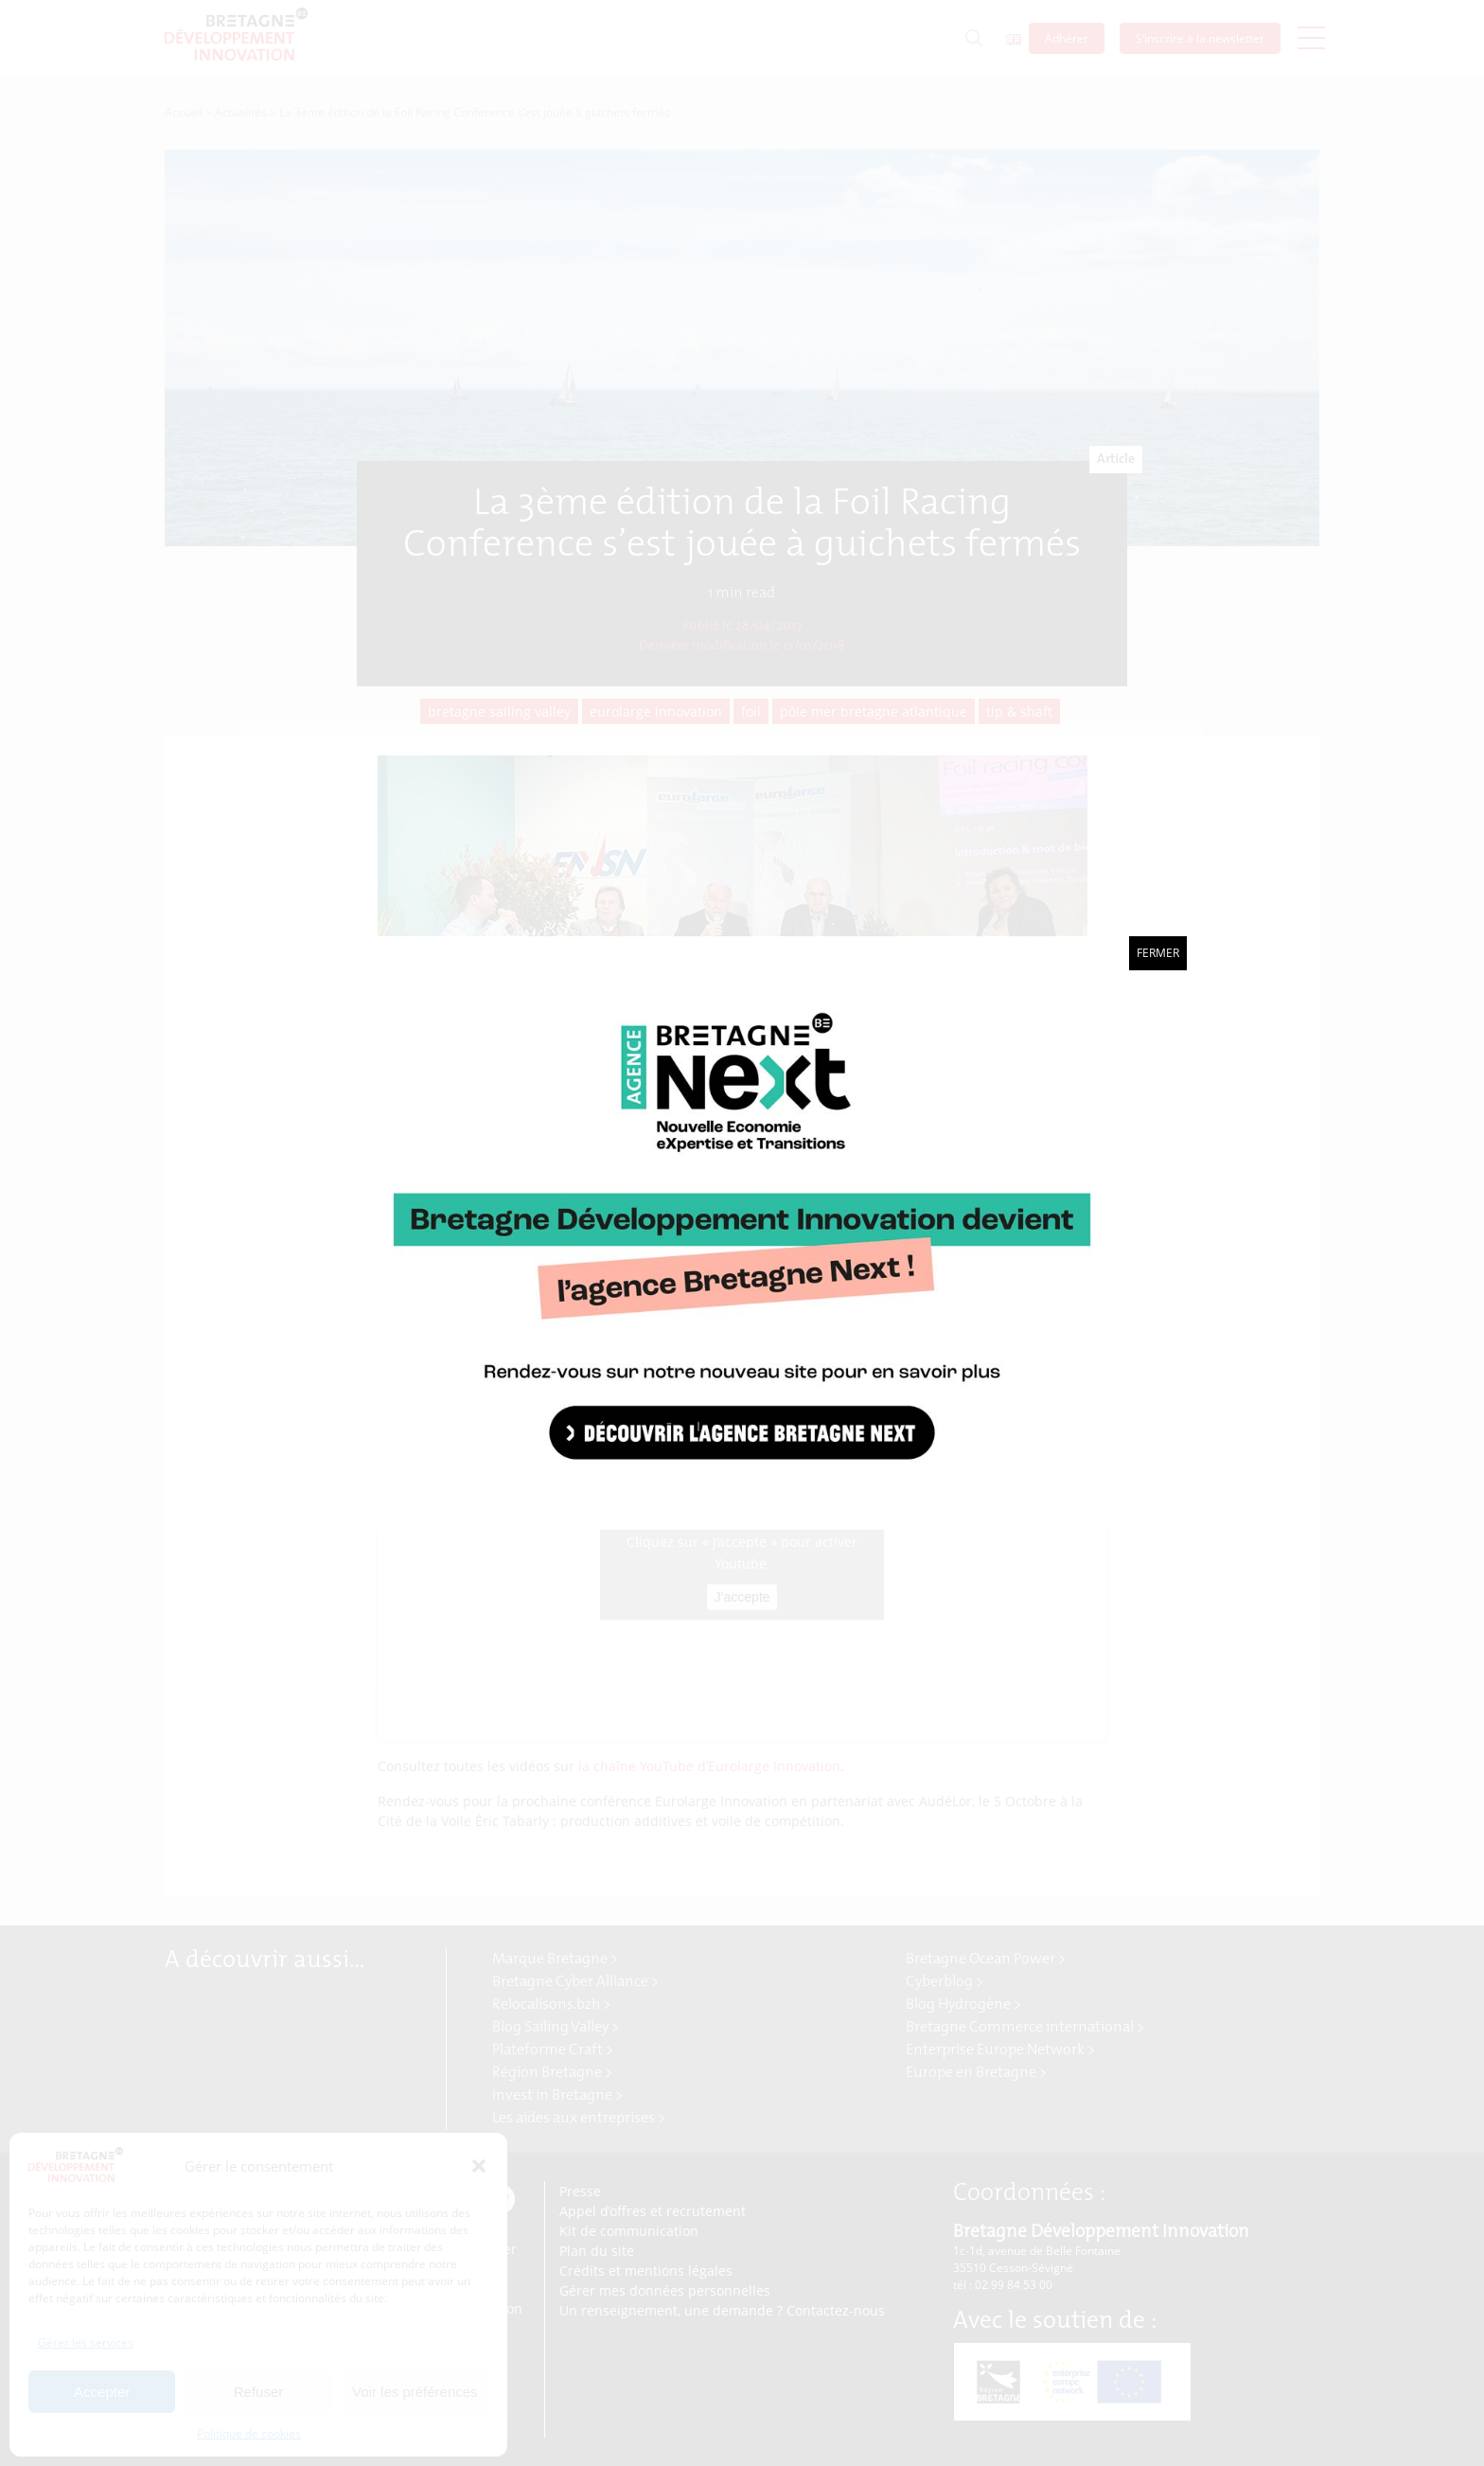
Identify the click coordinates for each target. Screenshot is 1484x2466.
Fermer (1158, 953)
